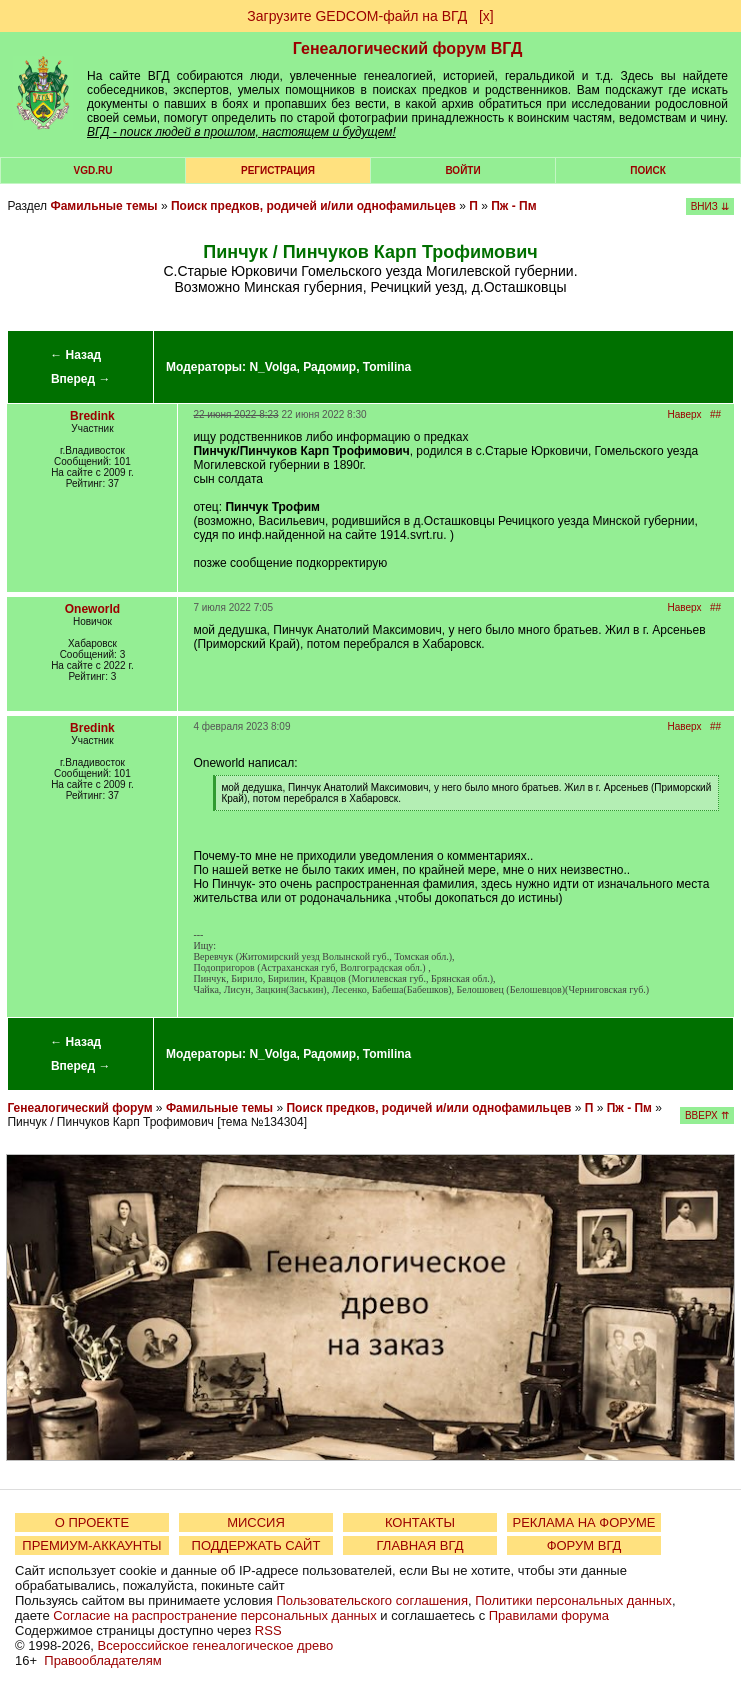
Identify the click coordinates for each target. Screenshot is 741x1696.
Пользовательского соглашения (372, 1600)
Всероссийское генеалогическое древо (216, 1645)
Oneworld (92, 609)
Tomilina (387, 367)
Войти (462, 170)
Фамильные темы (103, 206)
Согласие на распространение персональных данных (214, 1615)
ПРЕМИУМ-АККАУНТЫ (91, 1545)
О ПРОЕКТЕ (92, 1522)
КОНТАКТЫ (420, 1522)
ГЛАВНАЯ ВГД (420, 1545)
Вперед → (81, 379)
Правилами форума (549, 1615)
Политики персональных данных (573, 1600)
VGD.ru (93, 170)
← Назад (75, 355)
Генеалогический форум (79, 1108)
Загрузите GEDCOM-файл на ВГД (357, 16)
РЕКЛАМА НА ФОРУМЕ (583, 1522)
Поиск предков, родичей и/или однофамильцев (313, 206)
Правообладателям (102, 1660)
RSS (268, 1630)
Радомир (329, 367)
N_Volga (272, 367)
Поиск (647, 170)
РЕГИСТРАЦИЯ (278, 170)
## (715, 414)
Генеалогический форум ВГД (408, 48)
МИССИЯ (256, 1522)
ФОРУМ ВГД (584, 1545)
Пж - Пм (513, 206)
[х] (486, 16)
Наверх (685, 414)
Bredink (92, 416)
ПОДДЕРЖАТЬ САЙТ (256, 1545)
